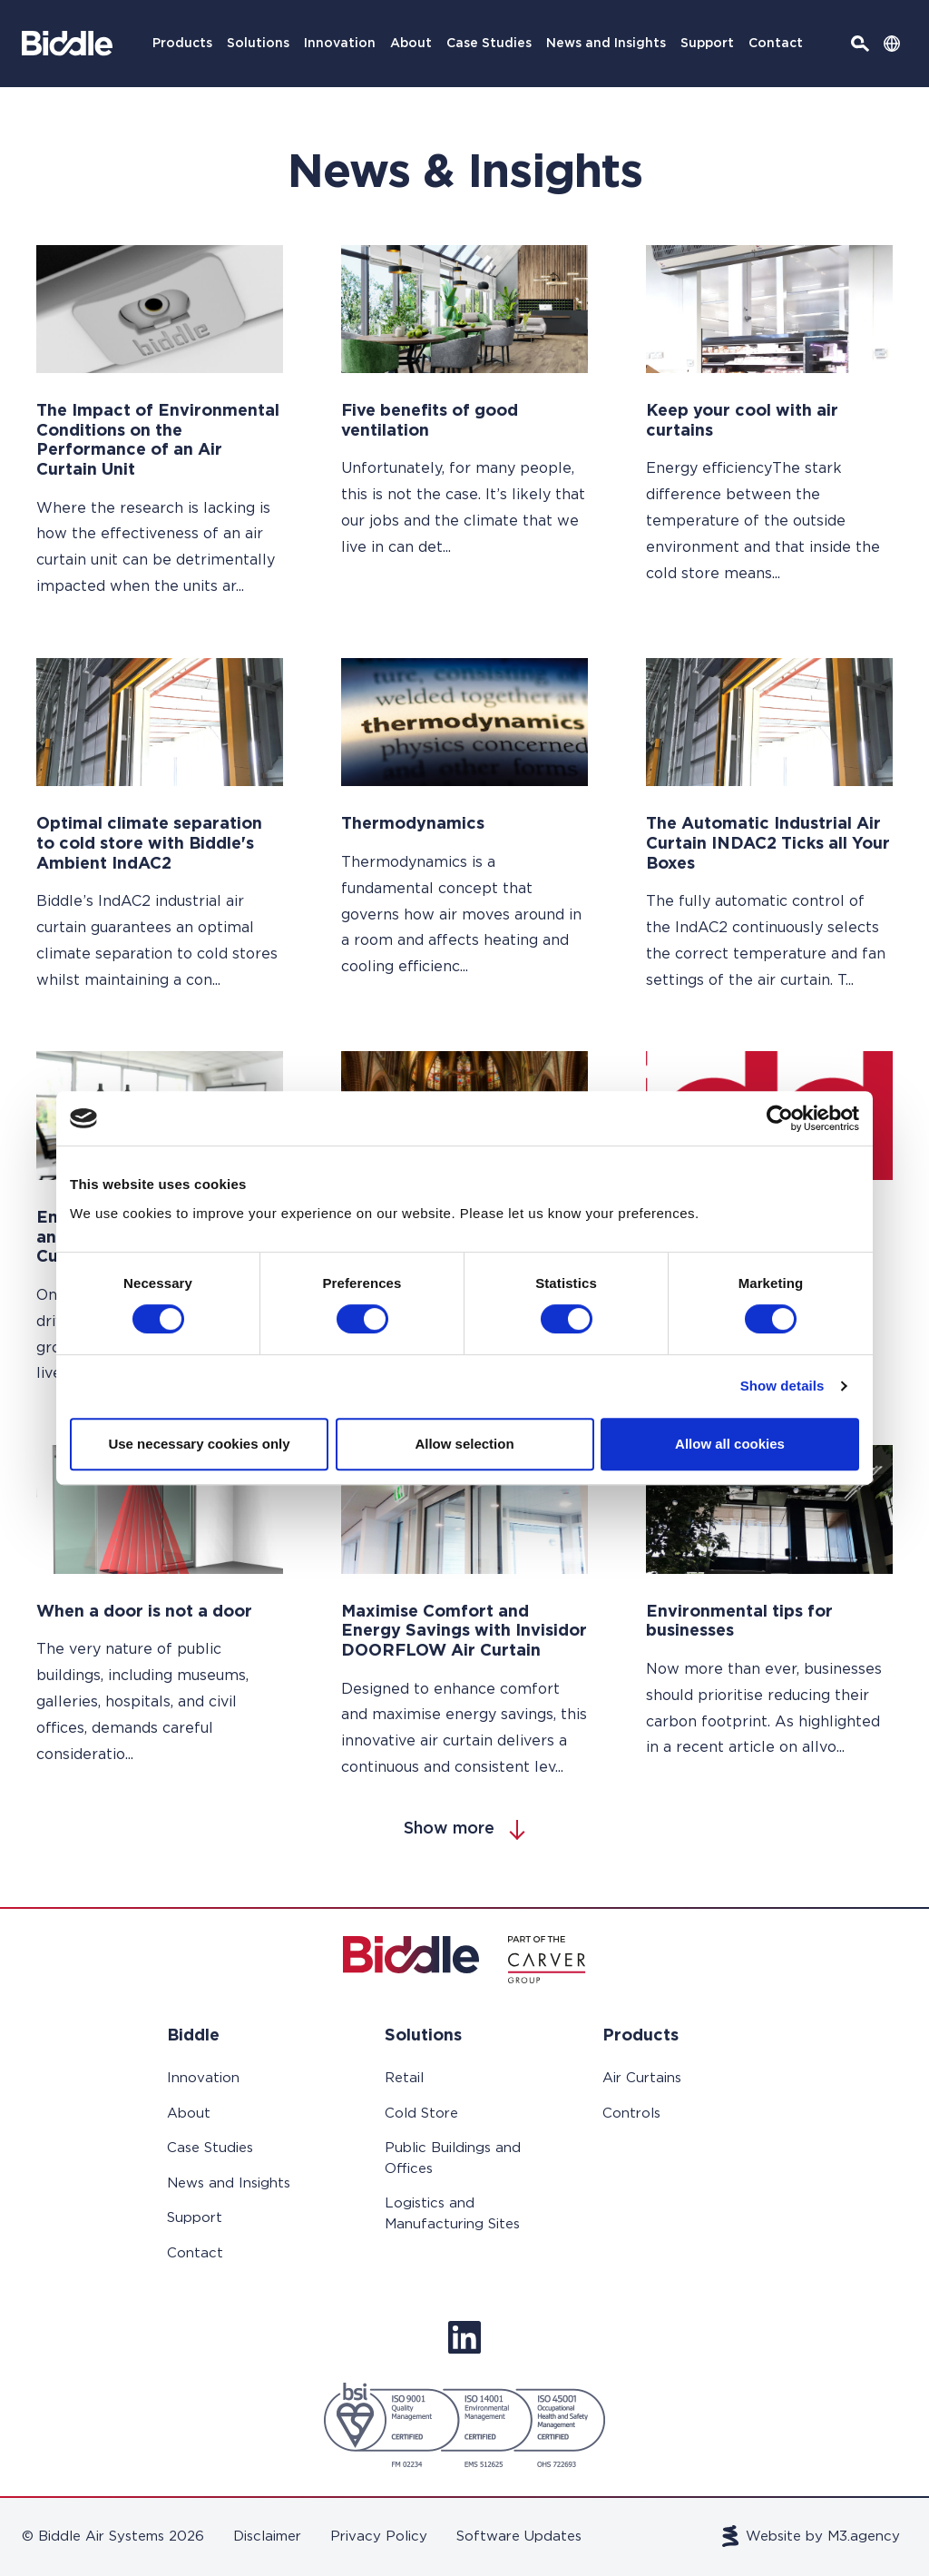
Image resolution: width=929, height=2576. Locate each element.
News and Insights (606, 43)
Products (182, 43)
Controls (631, 2113)
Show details (782, 1385)
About (411, 43)
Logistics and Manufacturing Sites (452, 2214)
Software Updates (519, 2536)
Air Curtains (641, 2078)
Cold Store (421, 2113)
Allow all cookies (730, 1443)
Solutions (258, 43)
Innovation (340, 43)
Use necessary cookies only (198, 1443)
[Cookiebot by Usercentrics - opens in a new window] (779, 1118)
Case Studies (489, 43)
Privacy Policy (378, 2536)
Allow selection (464, 1443)
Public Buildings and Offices (453, 2158)
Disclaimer (267, 2536)
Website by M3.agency (811, 2536)
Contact (775, 43)
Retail (404, 2078)
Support (707, 43)
